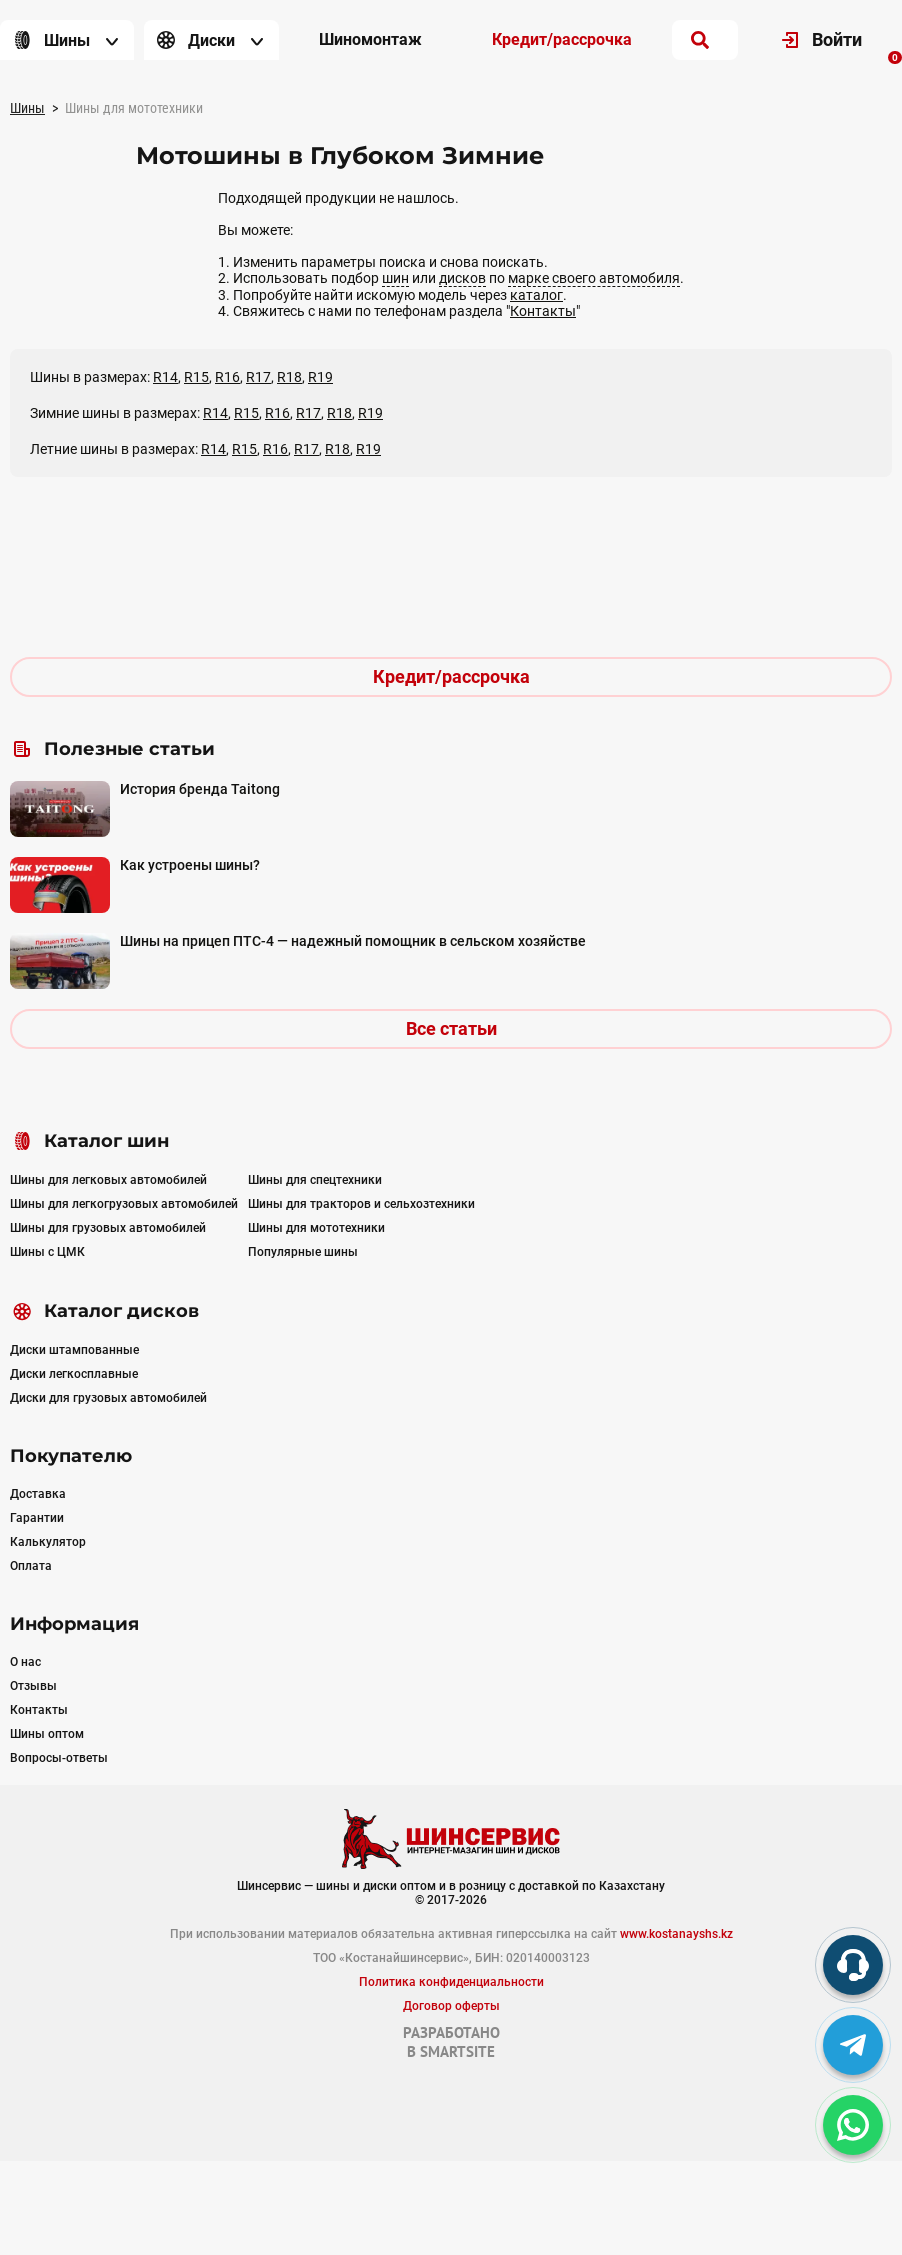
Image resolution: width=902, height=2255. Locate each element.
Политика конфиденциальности (451, 1982)
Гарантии (37, 1518)
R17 (258, 377)
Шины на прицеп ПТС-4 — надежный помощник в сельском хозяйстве (353, 941)
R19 (320, 377)
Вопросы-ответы (59, 1758)
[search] (700, 40)
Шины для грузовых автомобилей (108, 1228)
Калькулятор (48, 1542)
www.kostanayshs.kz (676, 1934)
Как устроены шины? (190, 865)
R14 (165, 377)
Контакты (543, 311)
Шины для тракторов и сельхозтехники (361, 1204)
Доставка (38, 1494)
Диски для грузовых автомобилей (108, 1398)
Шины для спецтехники (315, 1180)
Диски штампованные (74, 1350)
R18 (289, 377)
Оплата (31, 1566)
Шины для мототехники (316, 1228)
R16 (227, 377)
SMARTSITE (457, 2051)
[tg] (853, 2045)
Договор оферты (451, 2006)
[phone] (853, 1965)
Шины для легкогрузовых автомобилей (124, 1204)
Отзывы (33, 1686)
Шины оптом (47, 1734)
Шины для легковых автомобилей (108, 1180)
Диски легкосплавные (74, 1374)
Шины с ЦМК (47, 1252)
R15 (196, 377)
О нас (25, 1662)
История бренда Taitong (200, 789)
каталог (536, 295)
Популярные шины (303, 1252)
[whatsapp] (853, 2125)
